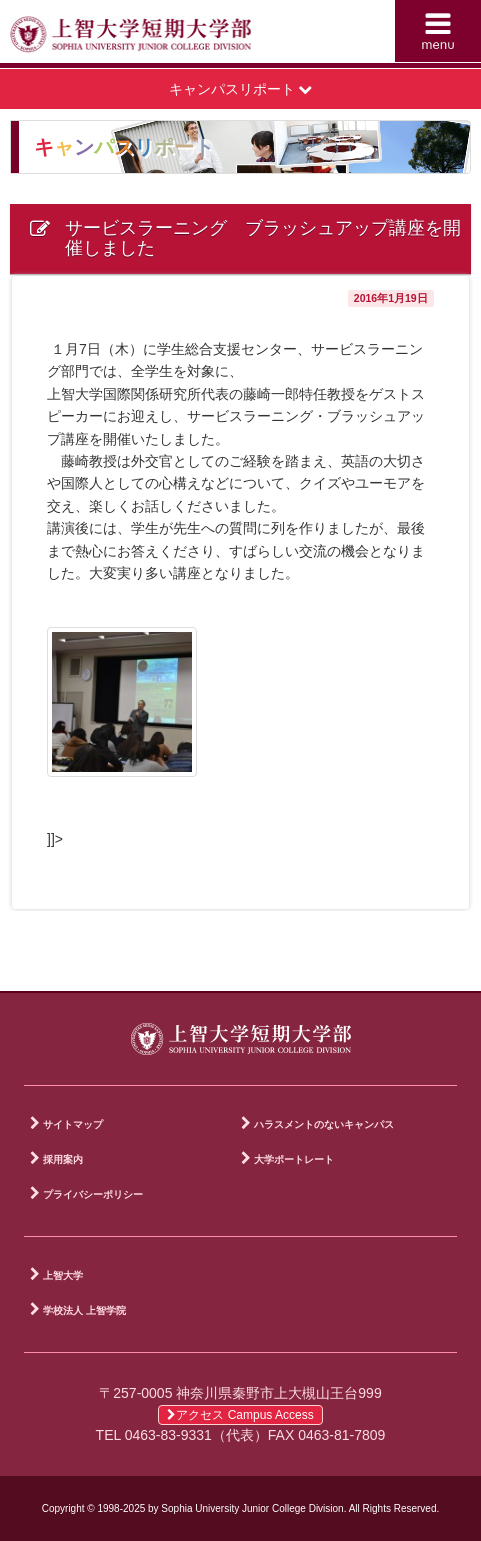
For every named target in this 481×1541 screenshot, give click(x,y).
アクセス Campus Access (240, 1415)
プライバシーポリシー (93, 1194)
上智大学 (63, 1275)
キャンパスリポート (241, 89)
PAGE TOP (451, 972)
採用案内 (63, 1159)
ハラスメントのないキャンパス (324, 1124)
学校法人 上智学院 (84, 1310)
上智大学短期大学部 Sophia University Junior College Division (130, 36)
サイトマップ (73, 1124)
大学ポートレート (294, 1159)
